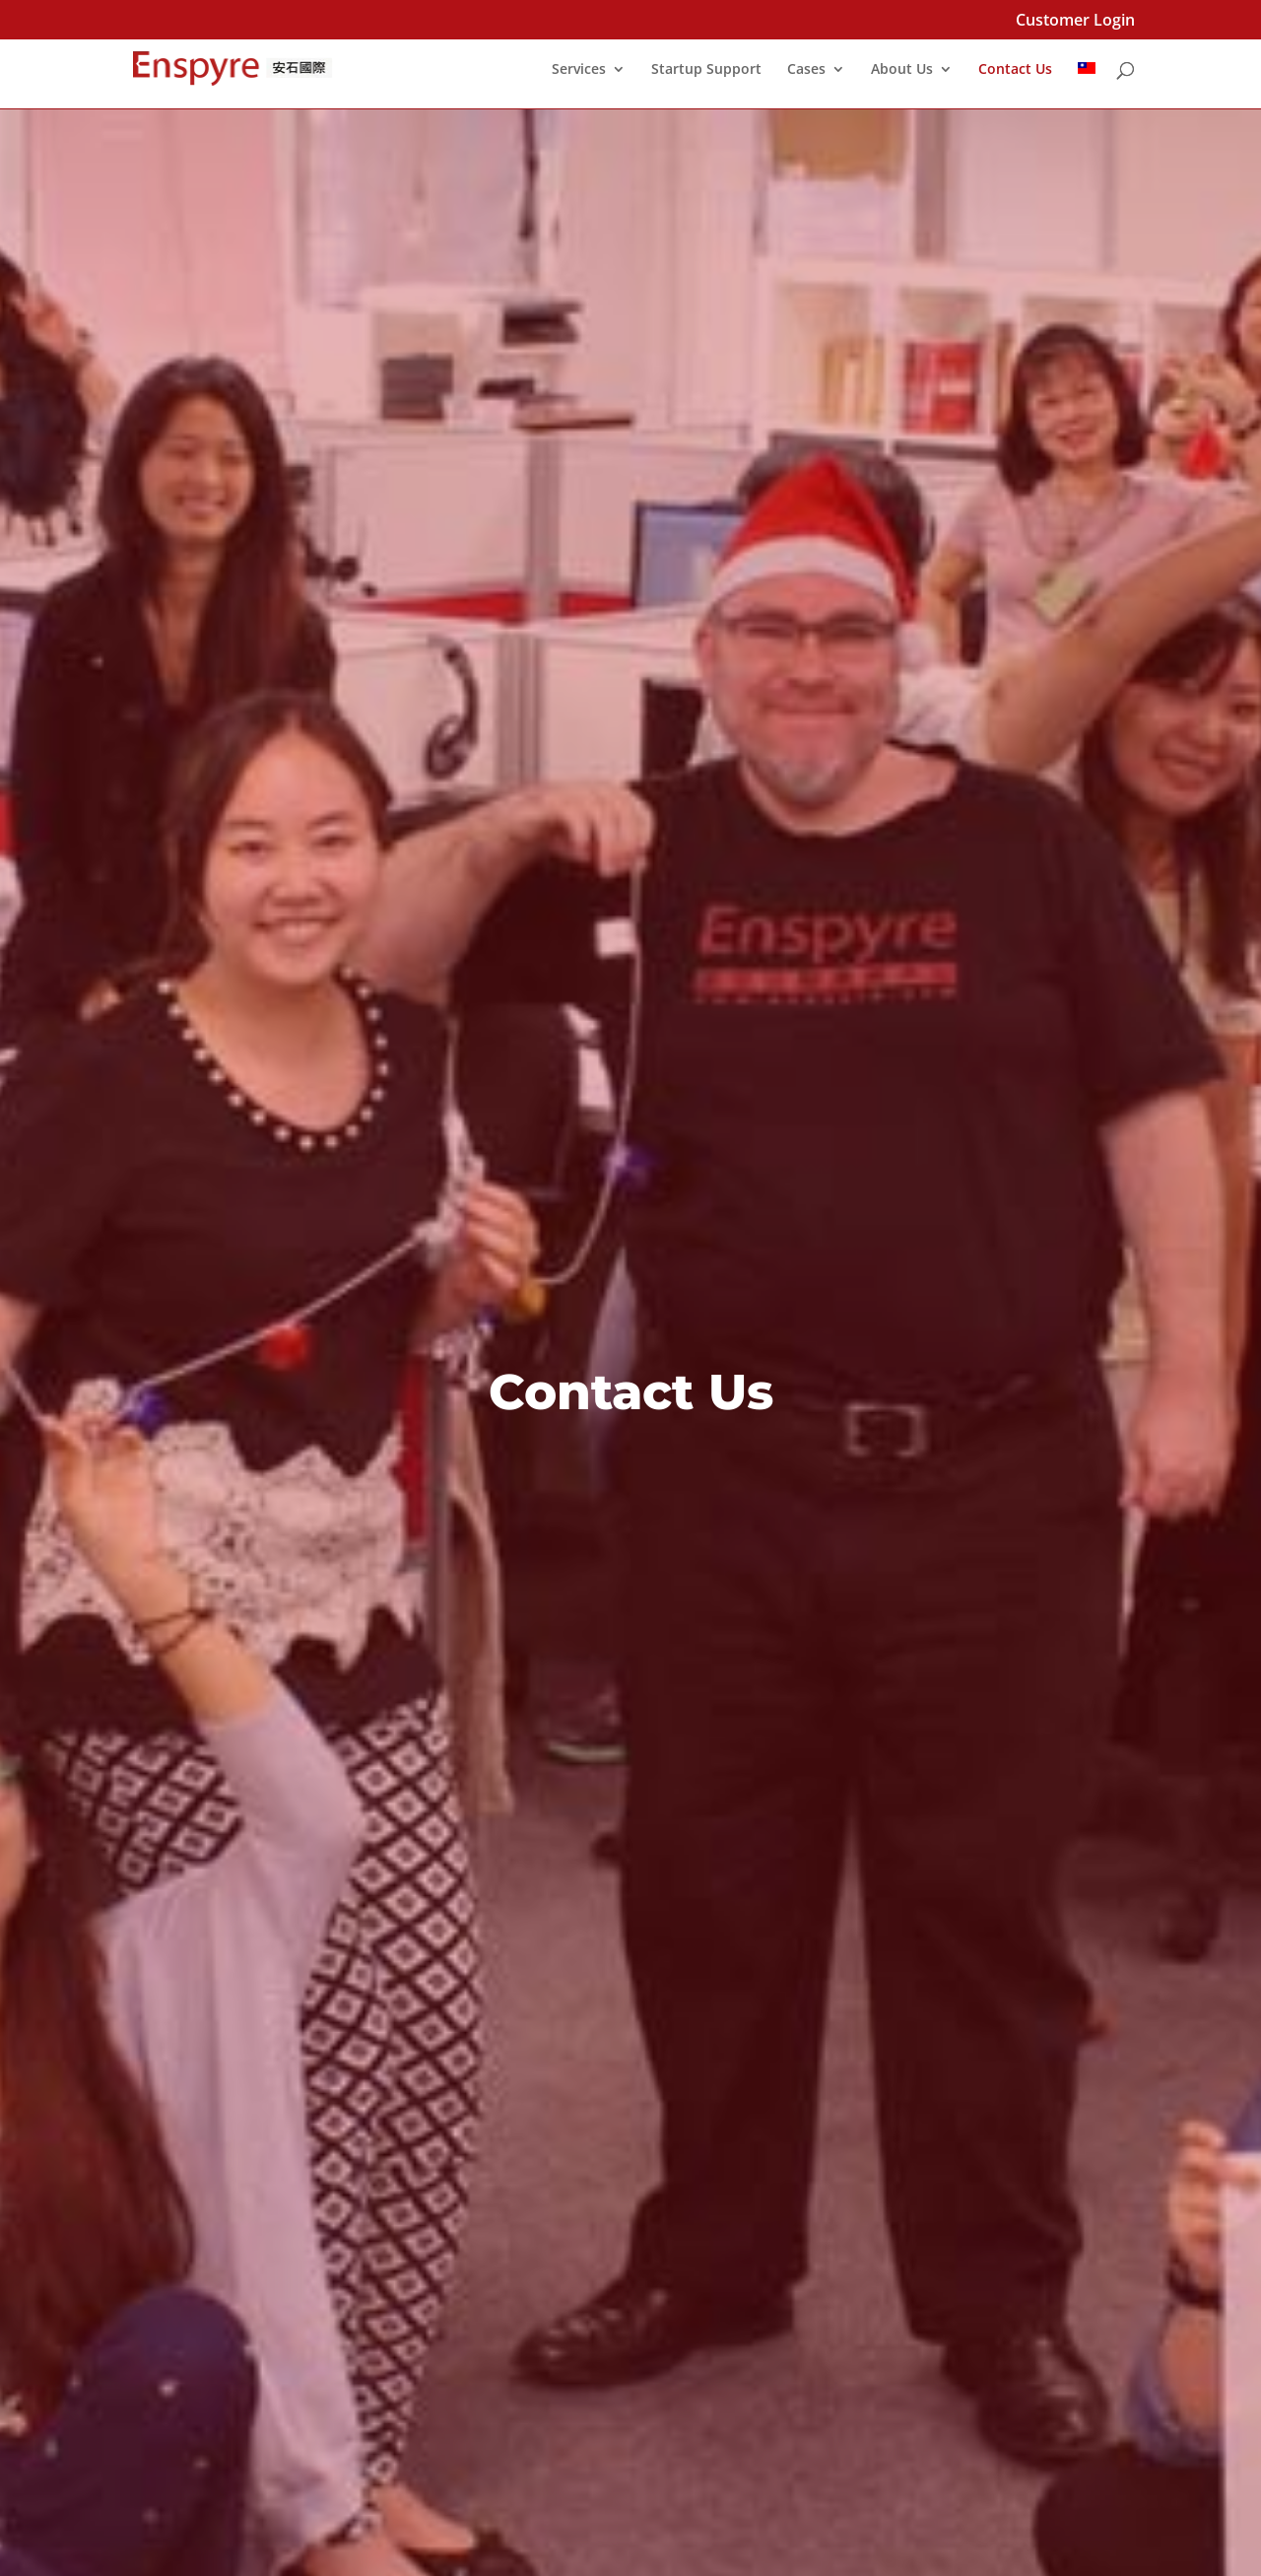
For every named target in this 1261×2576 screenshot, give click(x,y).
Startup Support (706, 70)
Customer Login (1075, 21)
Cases (806, 70)
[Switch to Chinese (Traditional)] (1086, 85)
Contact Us (1015, 70)
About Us (902, 70)
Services (579, 70)
